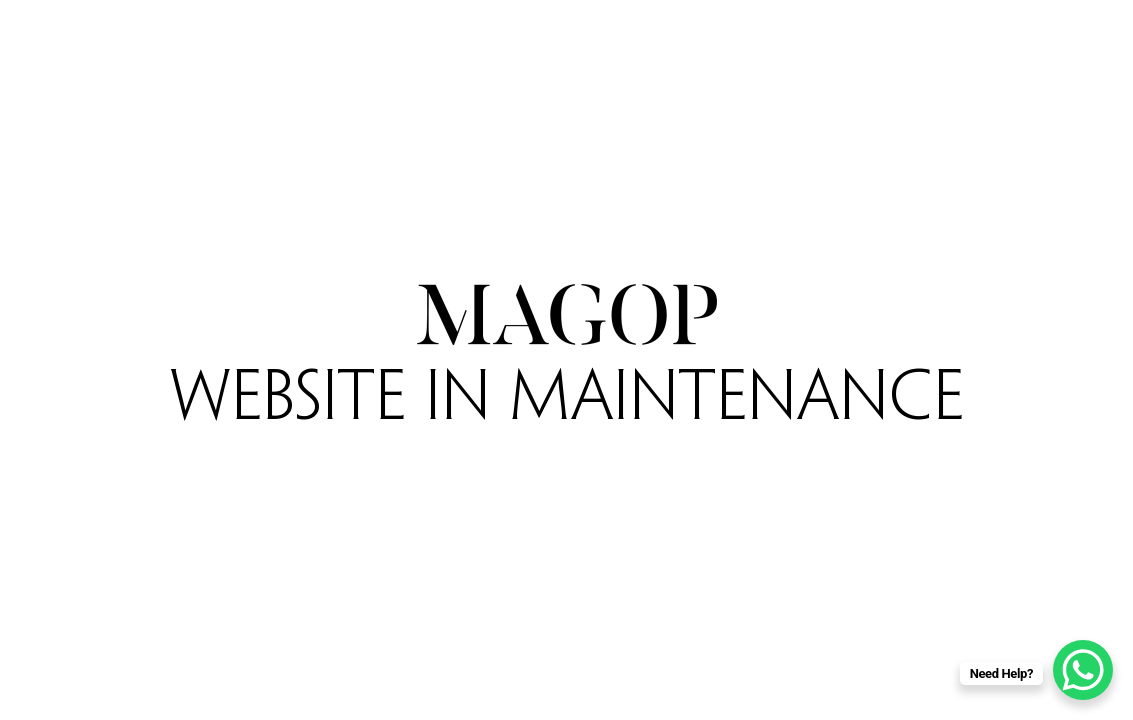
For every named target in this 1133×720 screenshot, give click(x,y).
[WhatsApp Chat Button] (1083, 670)
